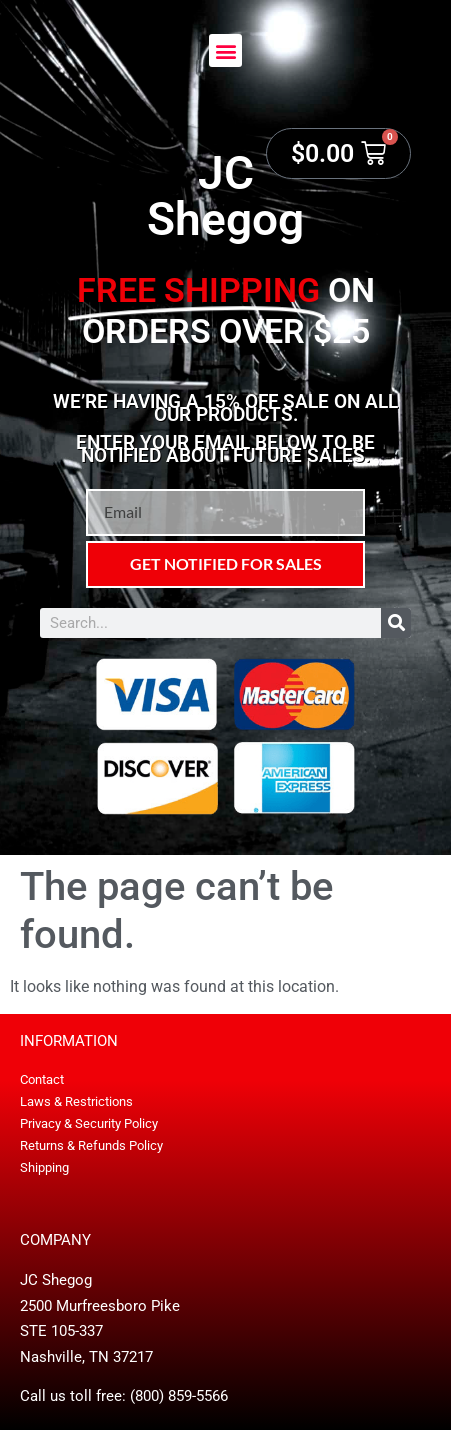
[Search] (396, 623)
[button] (225, 50)
